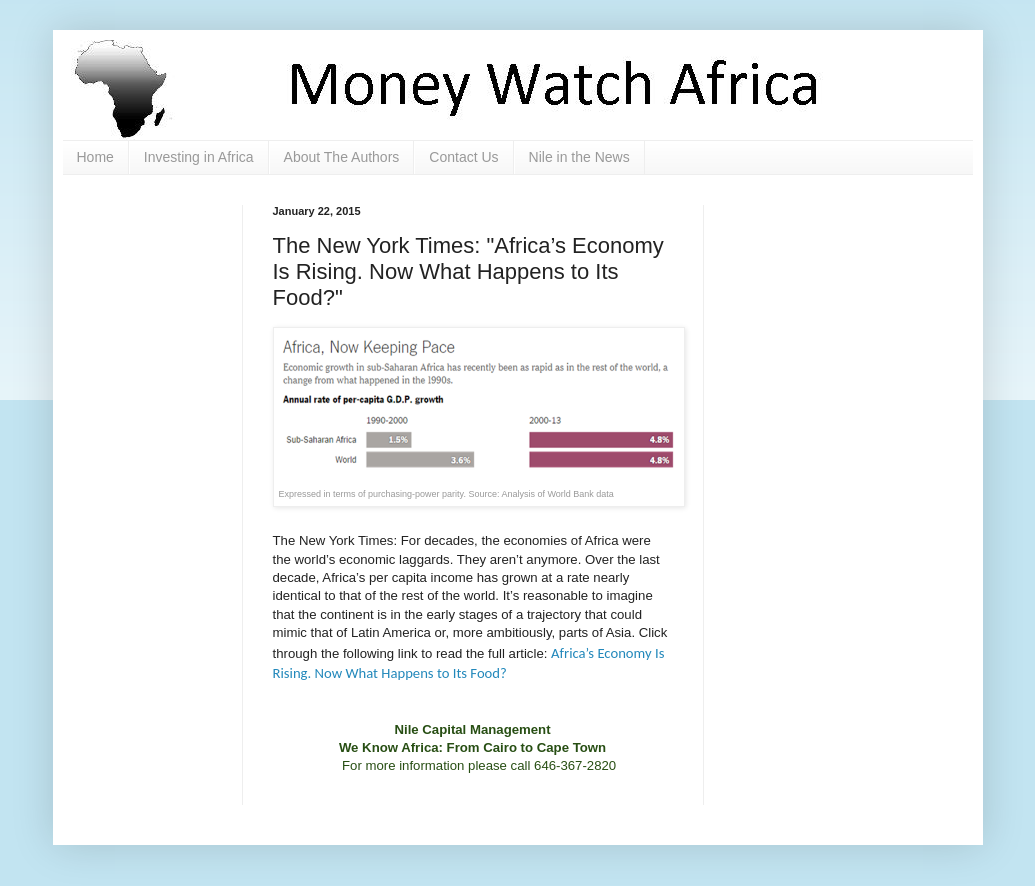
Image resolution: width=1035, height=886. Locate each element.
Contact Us (463, 157)
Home (95, 157)
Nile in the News (579, 157)
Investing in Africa (199, 157)
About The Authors (342, 157)
